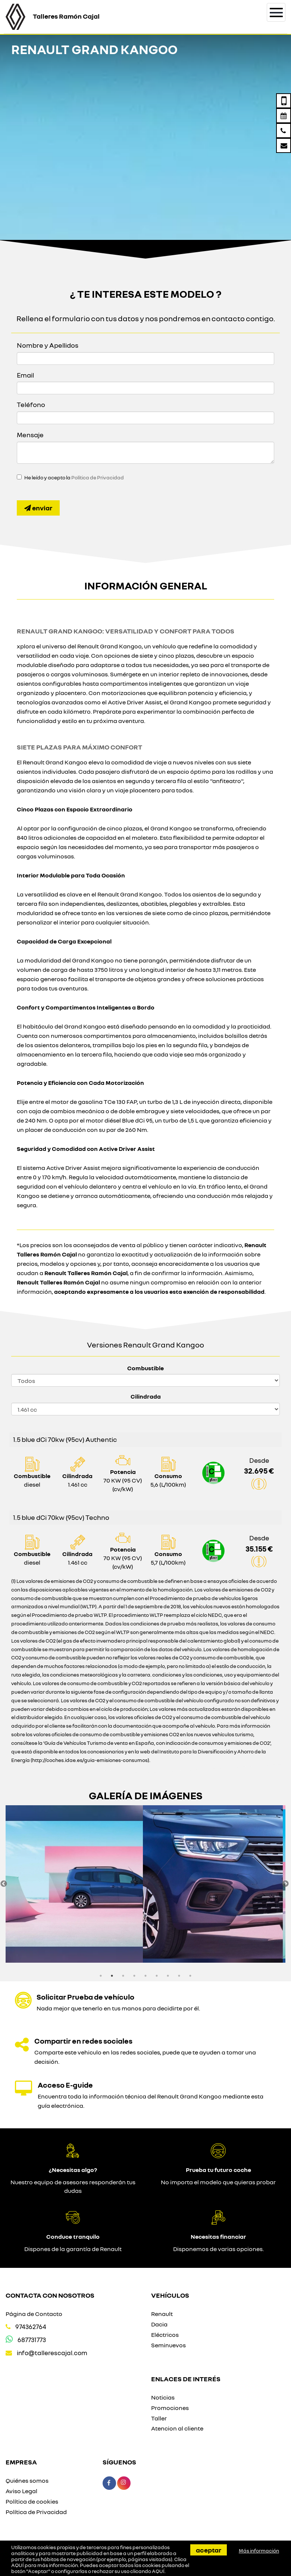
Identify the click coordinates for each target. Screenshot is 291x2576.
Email (25, 375)
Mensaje (30, 435)
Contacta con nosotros (50, 2295)
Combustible (145, 1368)
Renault (162, 2313)
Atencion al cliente (177, 2428)
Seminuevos (168, 2345)
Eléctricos (165, 2334)
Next (285, 1884)
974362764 (30, 2327)
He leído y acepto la (74, 478)
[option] (76, 1884)
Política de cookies (32, 2501)
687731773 (32, 2340)
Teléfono (31, 404)
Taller (159, 2418)
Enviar (38, 508)
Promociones (170, 2407)
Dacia (159, 2324)
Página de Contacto (34, 2313)
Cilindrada (146, 1396)
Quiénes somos (27, 2480)
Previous (3, 1884)
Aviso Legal (21, 2491)
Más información (259, 2551)
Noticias (163, 2397)
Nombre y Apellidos (47, 345)
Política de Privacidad (97, 478)
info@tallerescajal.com (52, 2353)
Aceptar (208, 2550)
